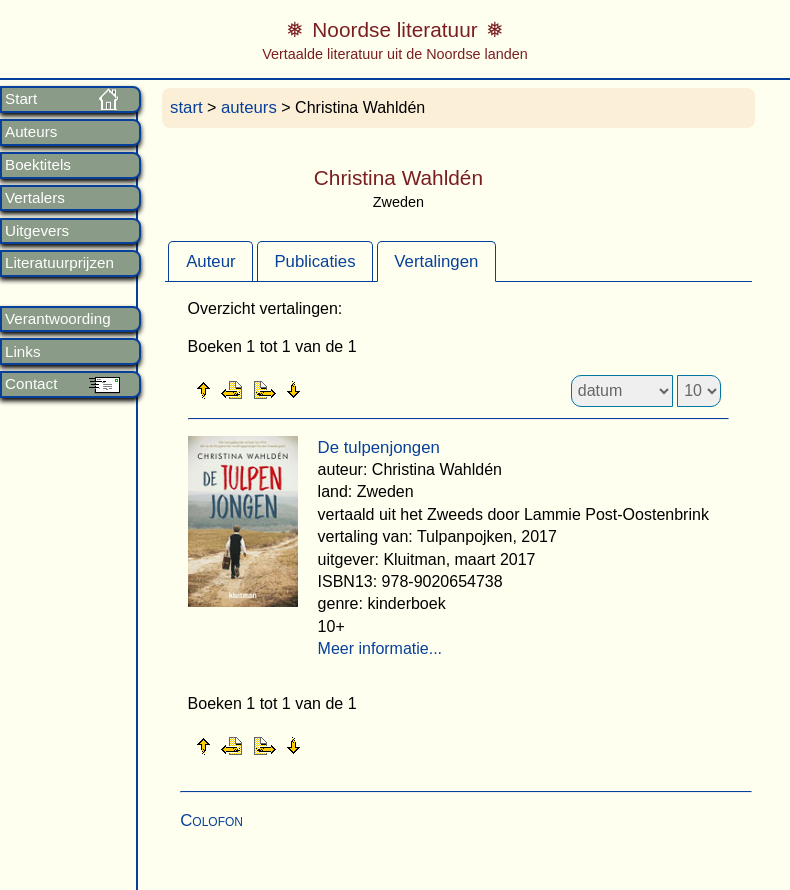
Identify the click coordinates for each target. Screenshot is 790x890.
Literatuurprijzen (59, 263)
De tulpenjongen (379, 447)
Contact (31, 384)
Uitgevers (37, 231)
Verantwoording (58, 319)
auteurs (249, 107)
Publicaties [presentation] (314, 261)
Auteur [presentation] (210, 261)
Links (22, 352)
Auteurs (31, 132)
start (186, 107)
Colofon (211, 820)
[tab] (210, 261)
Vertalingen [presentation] (436, 261)
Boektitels (38, 165)
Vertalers (35, 198)
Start (21, 99)
